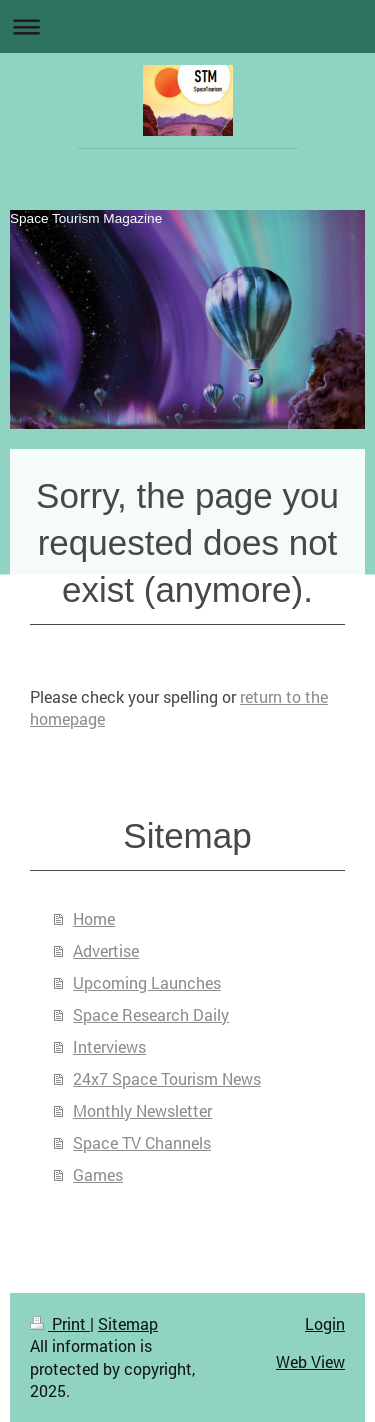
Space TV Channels (142, 1142)
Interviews (109, 1046)
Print (60, 1323)
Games (98, 1174)
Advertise (106, 950)
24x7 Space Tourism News (167, 1078)
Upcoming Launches (147, 982)
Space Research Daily (151, 1014)
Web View (310, 1361)
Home (94, 918)
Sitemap (128, 1323)
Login (325, 1323)
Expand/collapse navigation (187, 26)
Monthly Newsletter (142, 1110)
